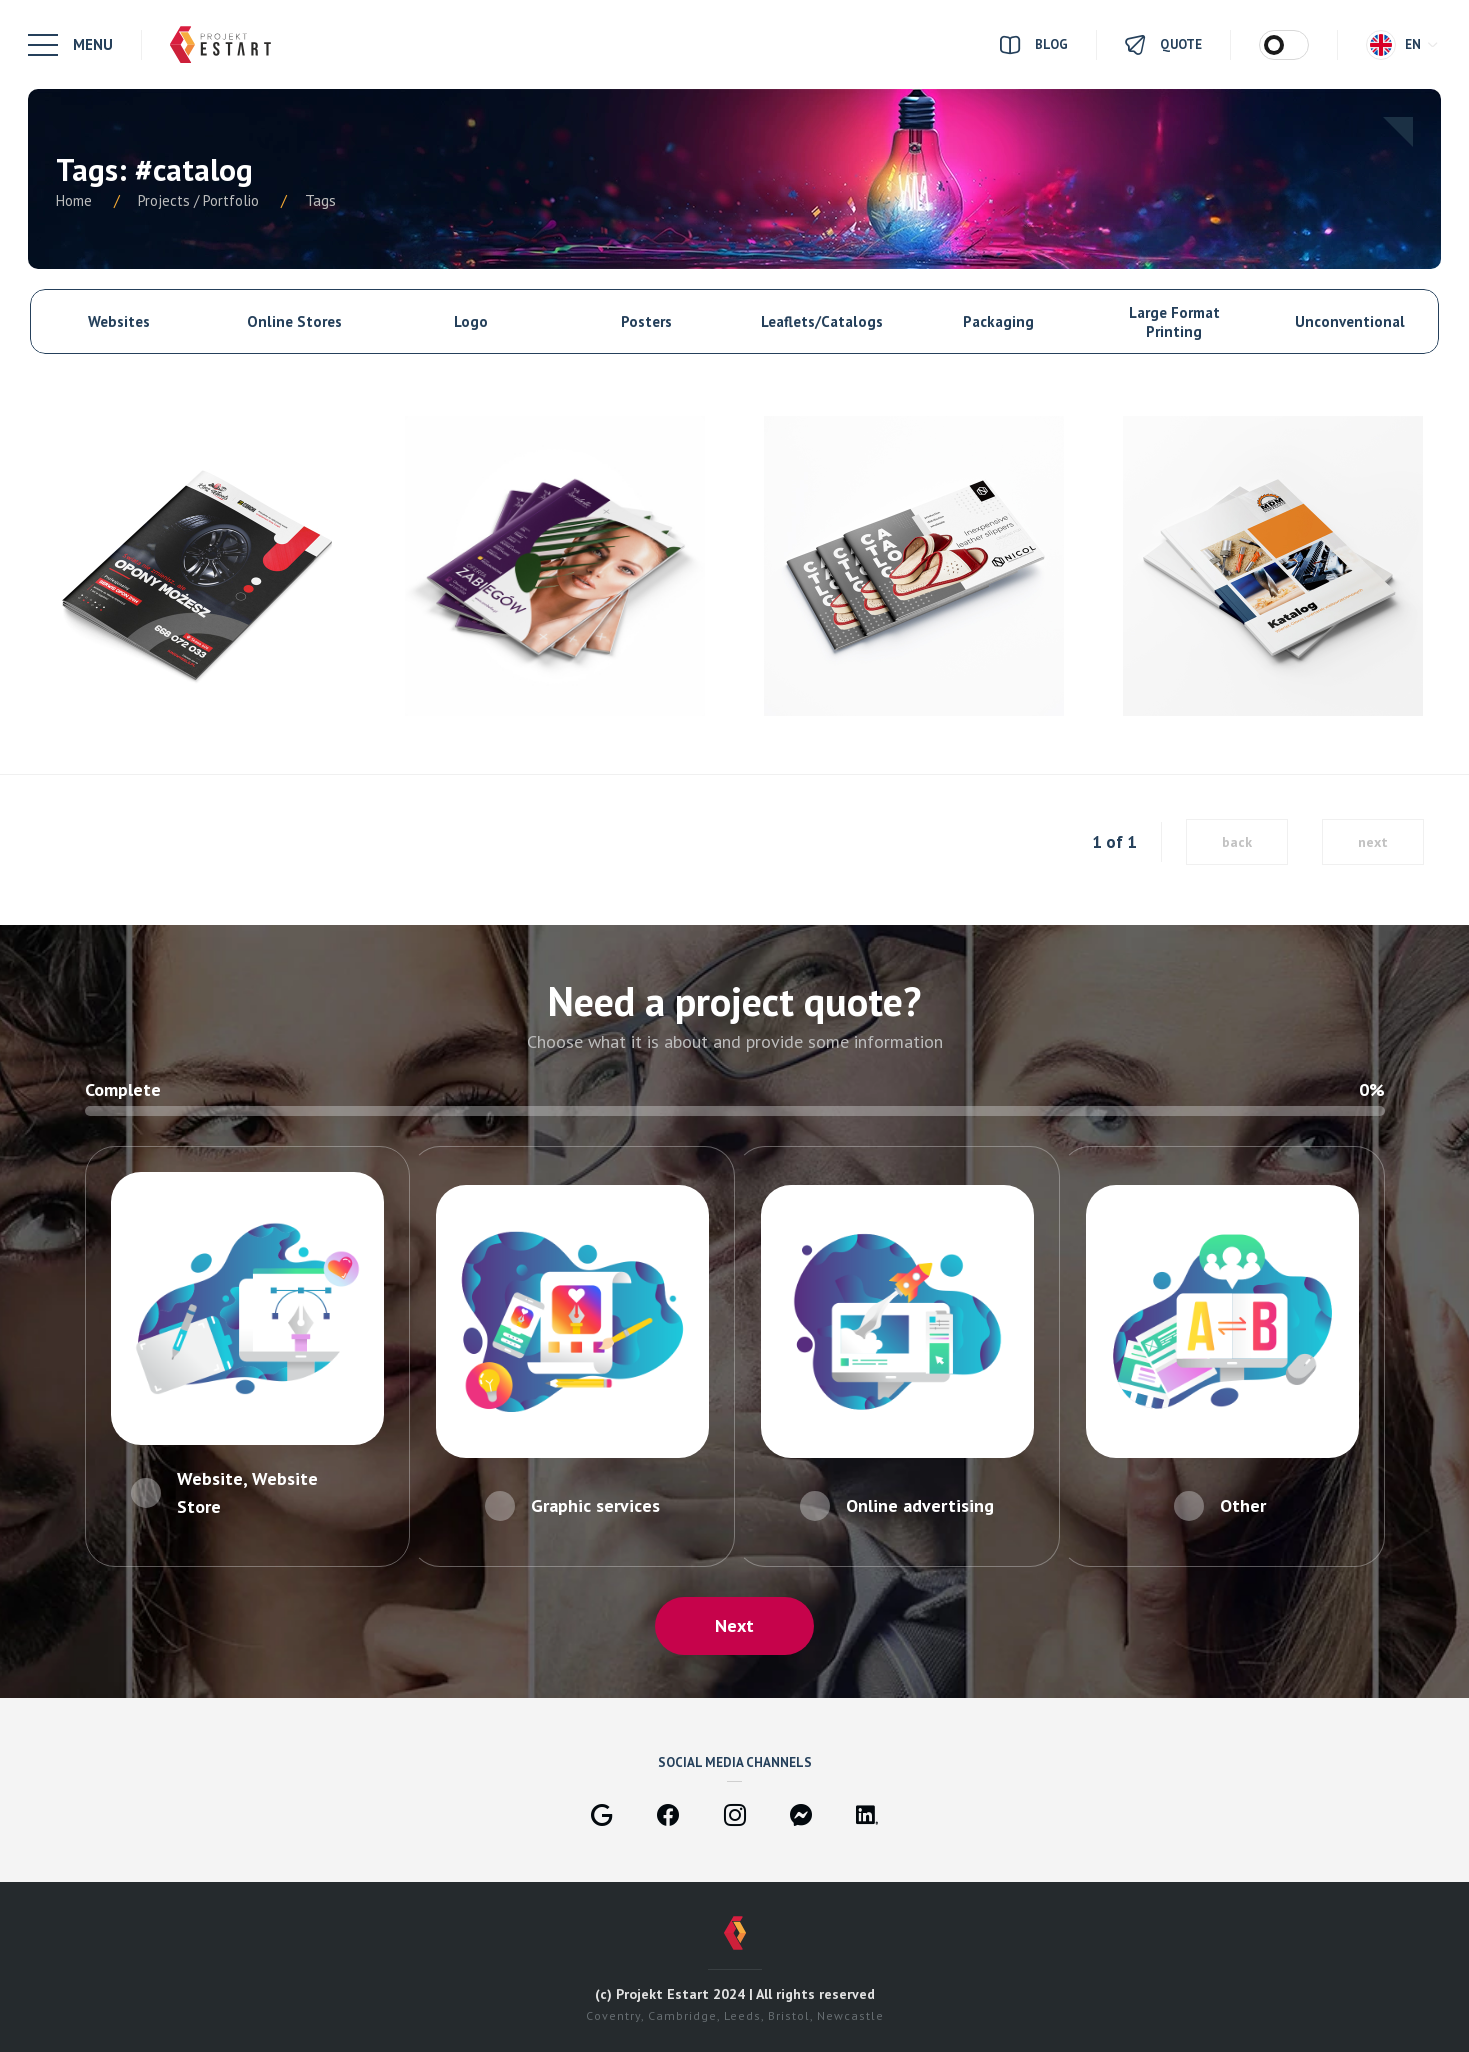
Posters (646, 321)
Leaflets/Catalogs (822, 321)
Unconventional (1350, 321)
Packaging (998, 321)
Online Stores (294, 321)
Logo (471, 321)
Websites (119, 321)
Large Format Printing (1174, 322)
